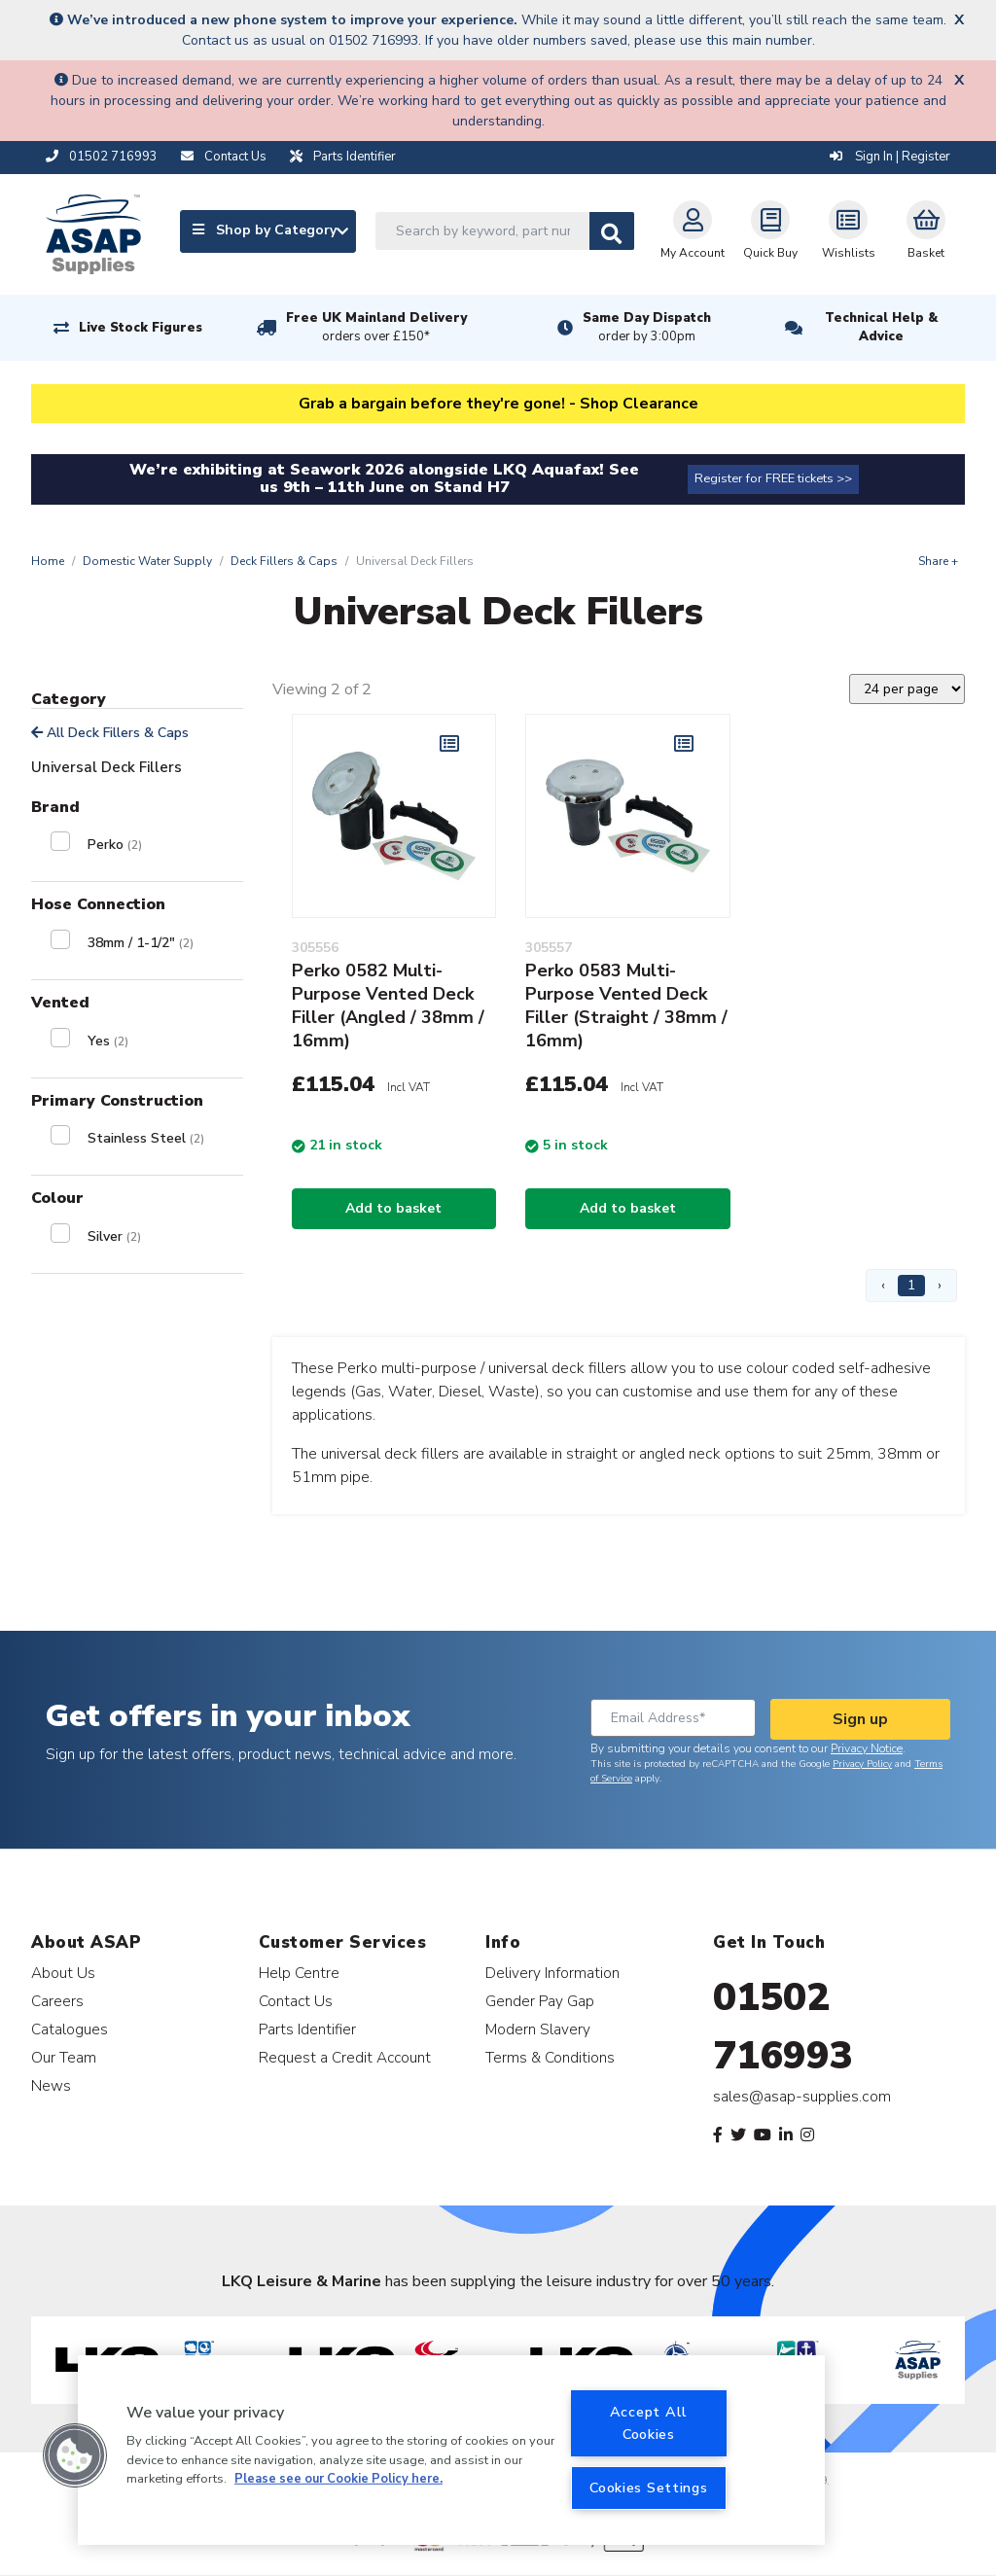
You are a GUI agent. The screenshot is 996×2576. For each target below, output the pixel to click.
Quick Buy (770, 230)
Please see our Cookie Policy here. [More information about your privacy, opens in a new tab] (338, 2479)
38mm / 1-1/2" (141, 943)
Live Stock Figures (140, 327)
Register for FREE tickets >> (773, 478)
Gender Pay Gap (539, 2001)
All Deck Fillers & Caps (110, 732)
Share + (938, 561)
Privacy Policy (862, 1764)
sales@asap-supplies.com (802, 2096)
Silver (114, 1236)
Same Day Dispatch (647, 327)
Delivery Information (552, 1972)
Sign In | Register (890, 156)
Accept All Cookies (649, 2423)
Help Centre (299, 1972)
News (51, 2085)
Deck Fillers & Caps (284, 561)
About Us (63, 1972)
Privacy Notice (867, 1748)
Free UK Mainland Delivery (376, 327)
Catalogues (69, 2029)
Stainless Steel (146, 1138)
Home (47, 561)
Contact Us (296, 2001)
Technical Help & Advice (881, 327)
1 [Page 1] (911, 1285)
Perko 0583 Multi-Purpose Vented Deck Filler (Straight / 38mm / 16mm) (626, 1005)
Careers (57, 2001)
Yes (108, 1041)
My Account (692, 230)
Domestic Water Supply (147, 561)
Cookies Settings (648, 2487)
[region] (451, 2450)
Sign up (860, 1719)
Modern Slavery (537, 2029)
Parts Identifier (307, 2029)
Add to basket (393, 1208)
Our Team (63, 2057)
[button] (75, 2455)
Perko (115, 844)
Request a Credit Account (345, 2057)
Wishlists (848, 230)
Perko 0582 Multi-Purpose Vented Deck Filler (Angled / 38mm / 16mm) (388, 1005)
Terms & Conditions (550, 2057)
